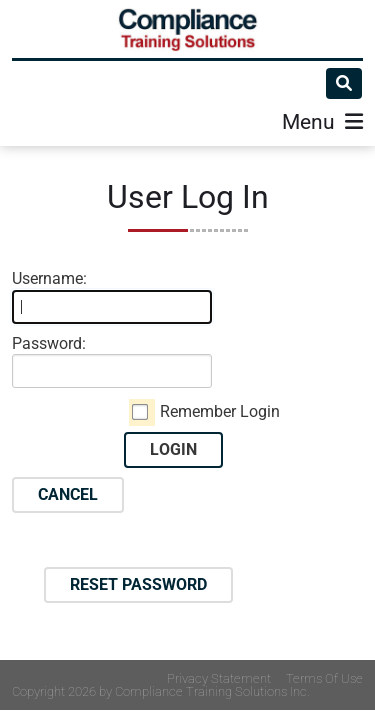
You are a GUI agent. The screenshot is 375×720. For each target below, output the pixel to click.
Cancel (68, 494)
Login (173, 449)
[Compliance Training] (188, 29)
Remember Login (220, 411)
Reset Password (138, 584)
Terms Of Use (324, 678)
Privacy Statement (219, 678)
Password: (49, 343)
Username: (49, 278)
